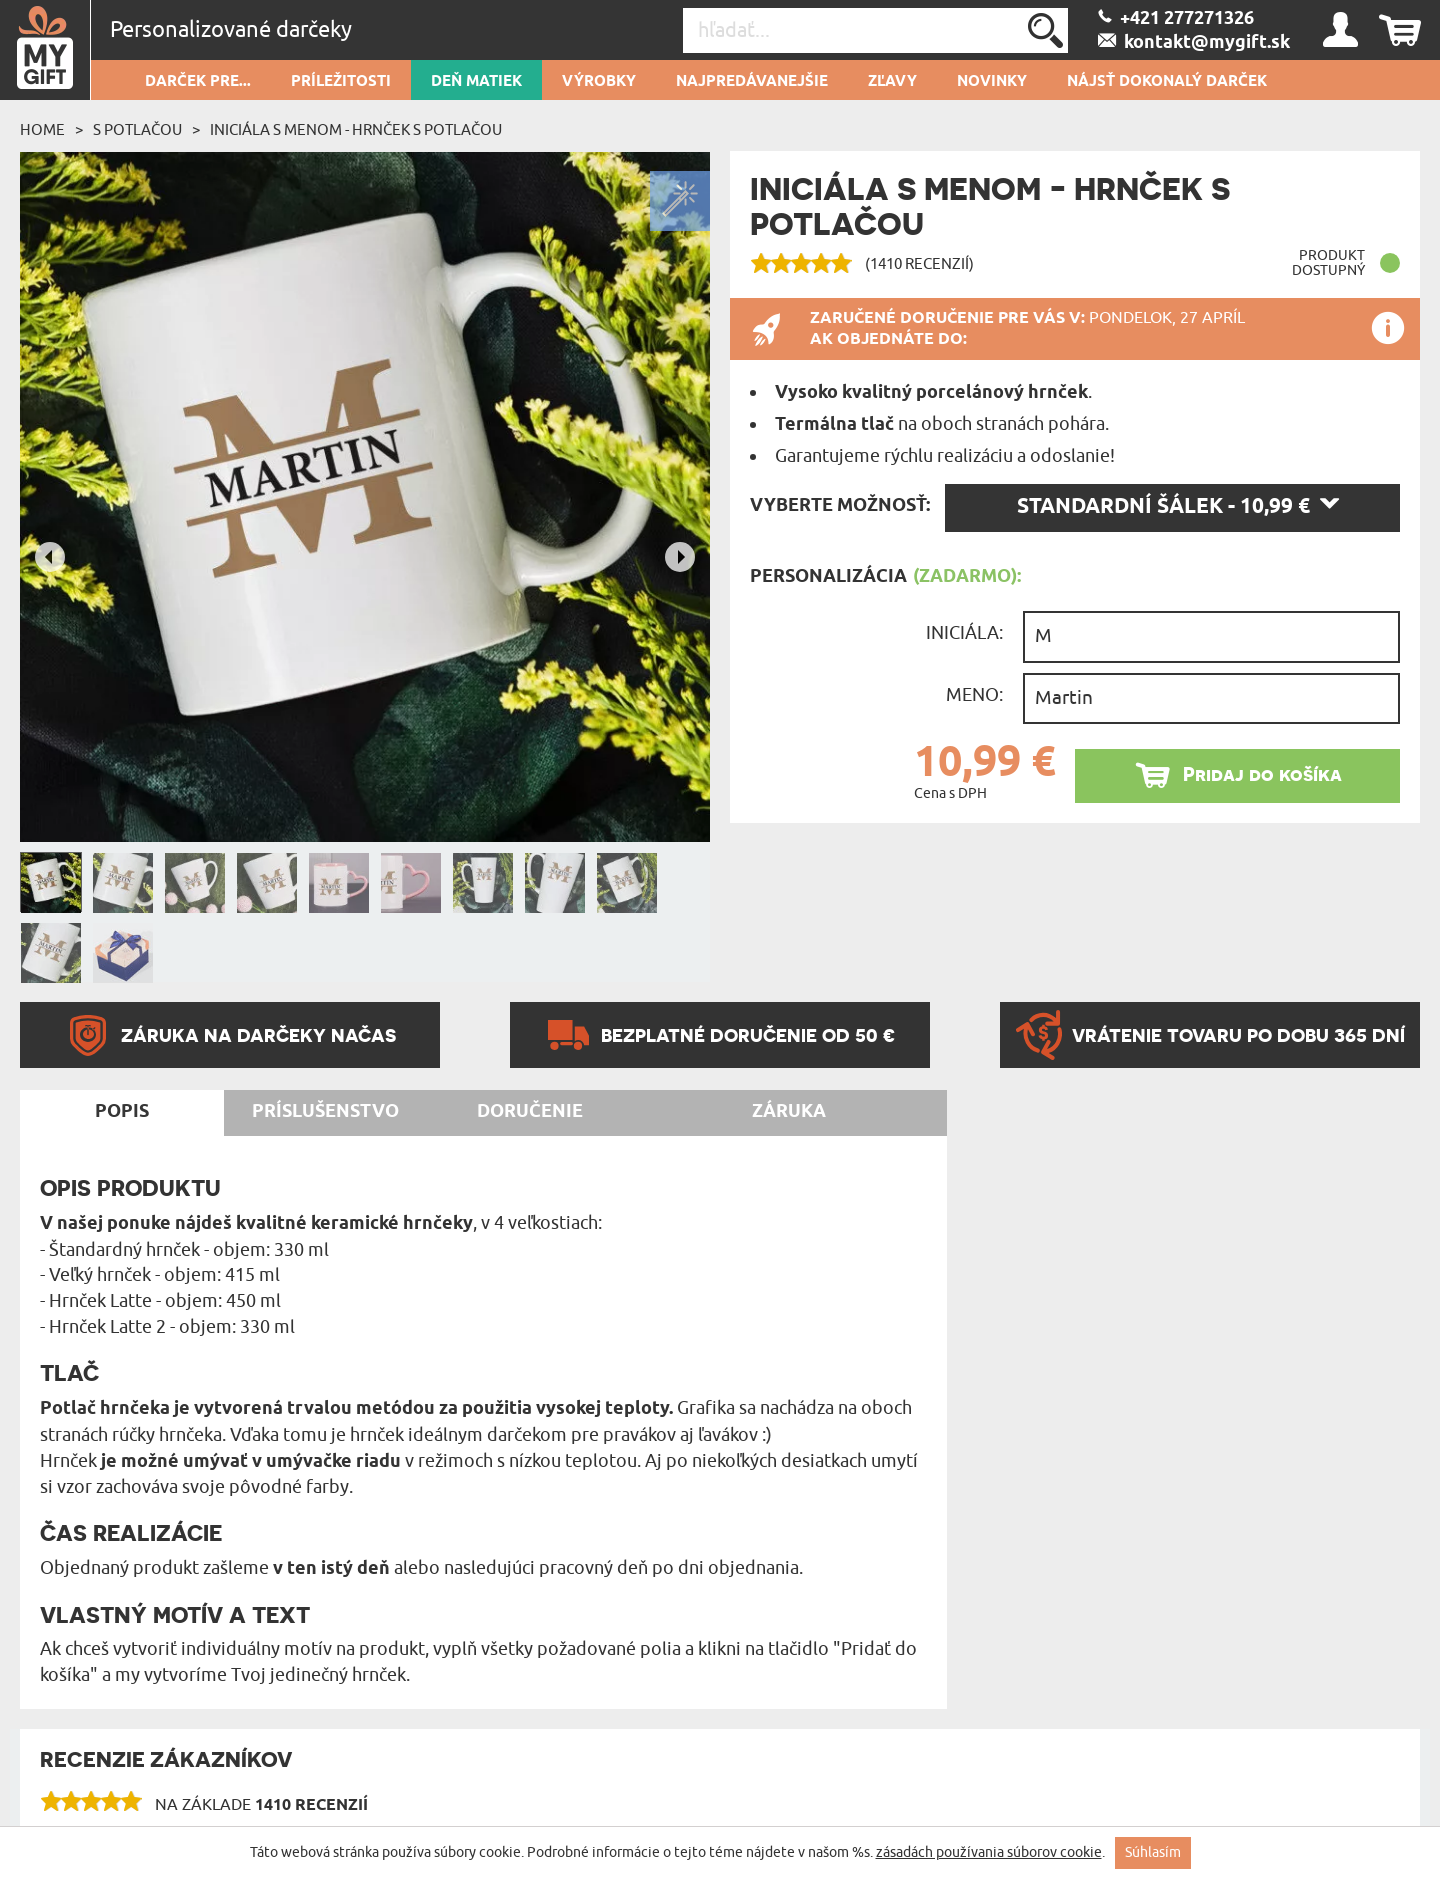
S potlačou (137, 130)
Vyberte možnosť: (840, 506)
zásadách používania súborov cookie (989, 1852)
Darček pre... (198, 82)
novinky (992, 82)
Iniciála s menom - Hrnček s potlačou (356, 130)
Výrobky (599, 82)
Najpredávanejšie (752, 82)
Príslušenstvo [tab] (325, 1112)
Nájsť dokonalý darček (1167, 82)
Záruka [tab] (789, 1112)
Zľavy (892, 82)
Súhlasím (1153, 1852)
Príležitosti (341, 82)
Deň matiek (476, 82)
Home (42, 130)
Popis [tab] (122, 1112)
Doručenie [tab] (530, 1112)
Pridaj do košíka (1262, 774)
